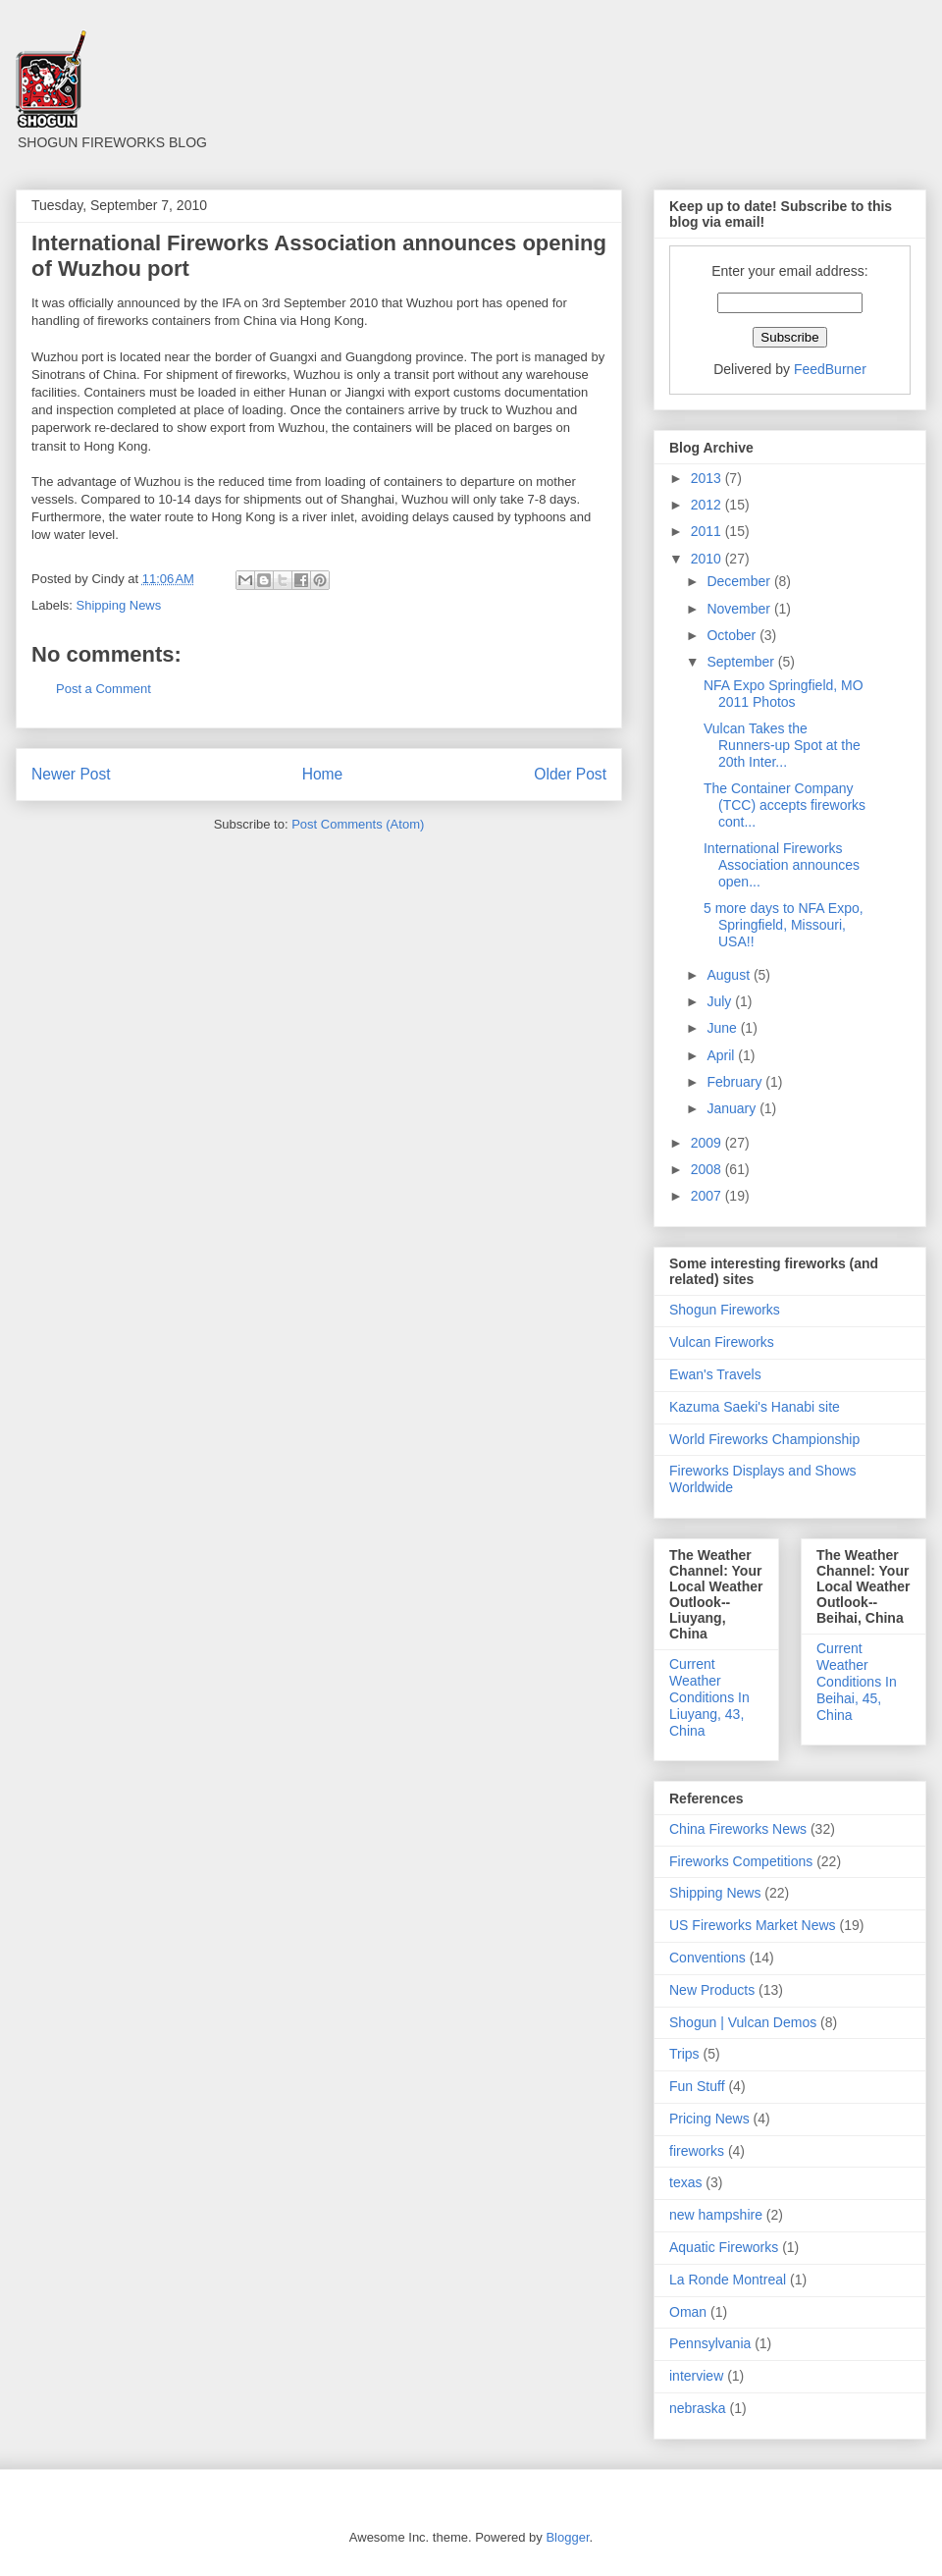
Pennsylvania (710, 2343)
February (735, 1082)
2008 (708, 1169)
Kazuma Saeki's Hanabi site (754, 1407)
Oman (687, 2312)
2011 (708, 531)
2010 (708, 558)
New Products (712, 1990)
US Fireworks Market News (752, 1925)
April (722, 1055)
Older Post (570, 774)
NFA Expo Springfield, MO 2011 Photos (784, 693)
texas (685, 2182)
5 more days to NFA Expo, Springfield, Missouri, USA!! (784, 924)
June (723, 1028)
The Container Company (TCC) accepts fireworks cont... (784, 805)
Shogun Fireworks (724, 1309)
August (729, 975)
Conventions (707, 1957)
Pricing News (709, 2118)
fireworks (696, 2151)
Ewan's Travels (715, 1374)
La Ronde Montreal (727, 2279)
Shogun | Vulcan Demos (742, 2022)
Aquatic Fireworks (723, 2247)
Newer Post (71, 774)
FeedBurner (830, 369)
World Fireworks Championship (764, 1439)
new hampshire (715, 2215)
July (720, 1001)
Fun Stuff (697, 2086)
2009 (708, 1143)
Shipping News (119, 605)
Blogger (567, 2537)
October (732, 635)
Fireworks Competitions (740, 1861)
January (732, 1108)
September (741, 662)
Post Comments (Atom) (357, 824)
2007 (708, 1196)
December (739, 581)
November (739, 609)
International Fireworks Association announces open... (782, 864)
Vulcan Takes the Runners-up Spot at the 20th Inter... (782, 745)
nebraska (697, 2408)
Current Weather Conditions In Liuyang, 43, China (709, 1697)
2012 (708, 504)
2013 (708, 478)
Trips (684, 2054)
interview (696, 2376)
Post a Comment (103, 688)
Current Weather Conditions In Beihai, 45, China (856, 1681)
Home (322, 774)
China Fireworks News (738, 1829)
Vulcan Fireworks (721, 1342)
